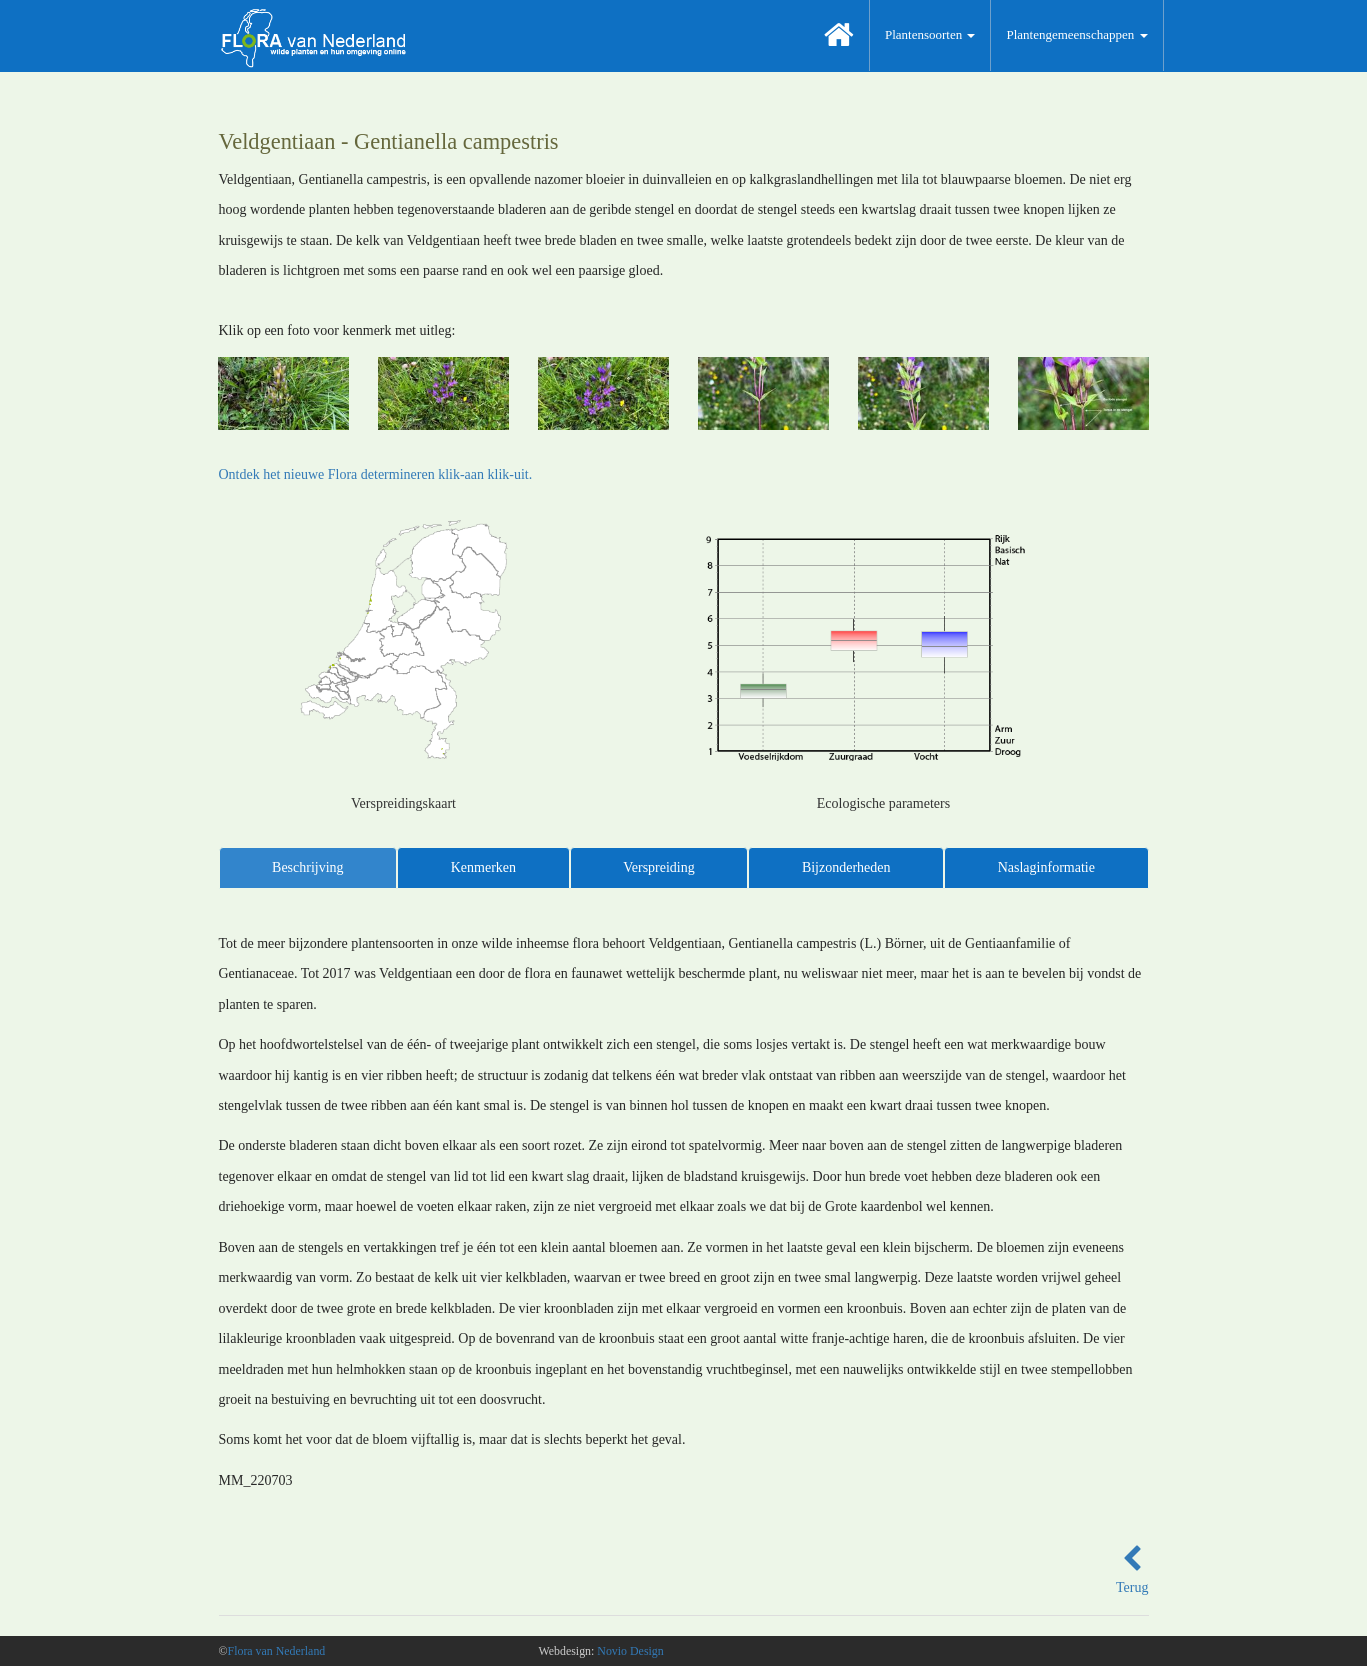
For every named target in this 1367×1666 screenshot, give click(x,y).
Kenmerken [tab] (483, 867)
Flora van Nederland (277, 1651)
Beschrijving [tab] (308, 867)
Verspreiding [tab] (659, 867)
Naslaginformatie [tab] (1046, 867)
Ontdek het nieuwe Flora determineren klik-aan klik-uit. (376, 474)
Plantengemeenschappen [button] (1076, 34)
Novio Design (630, 1651)
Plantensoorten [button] (930, 34)
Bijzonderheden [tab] (846, 867)
